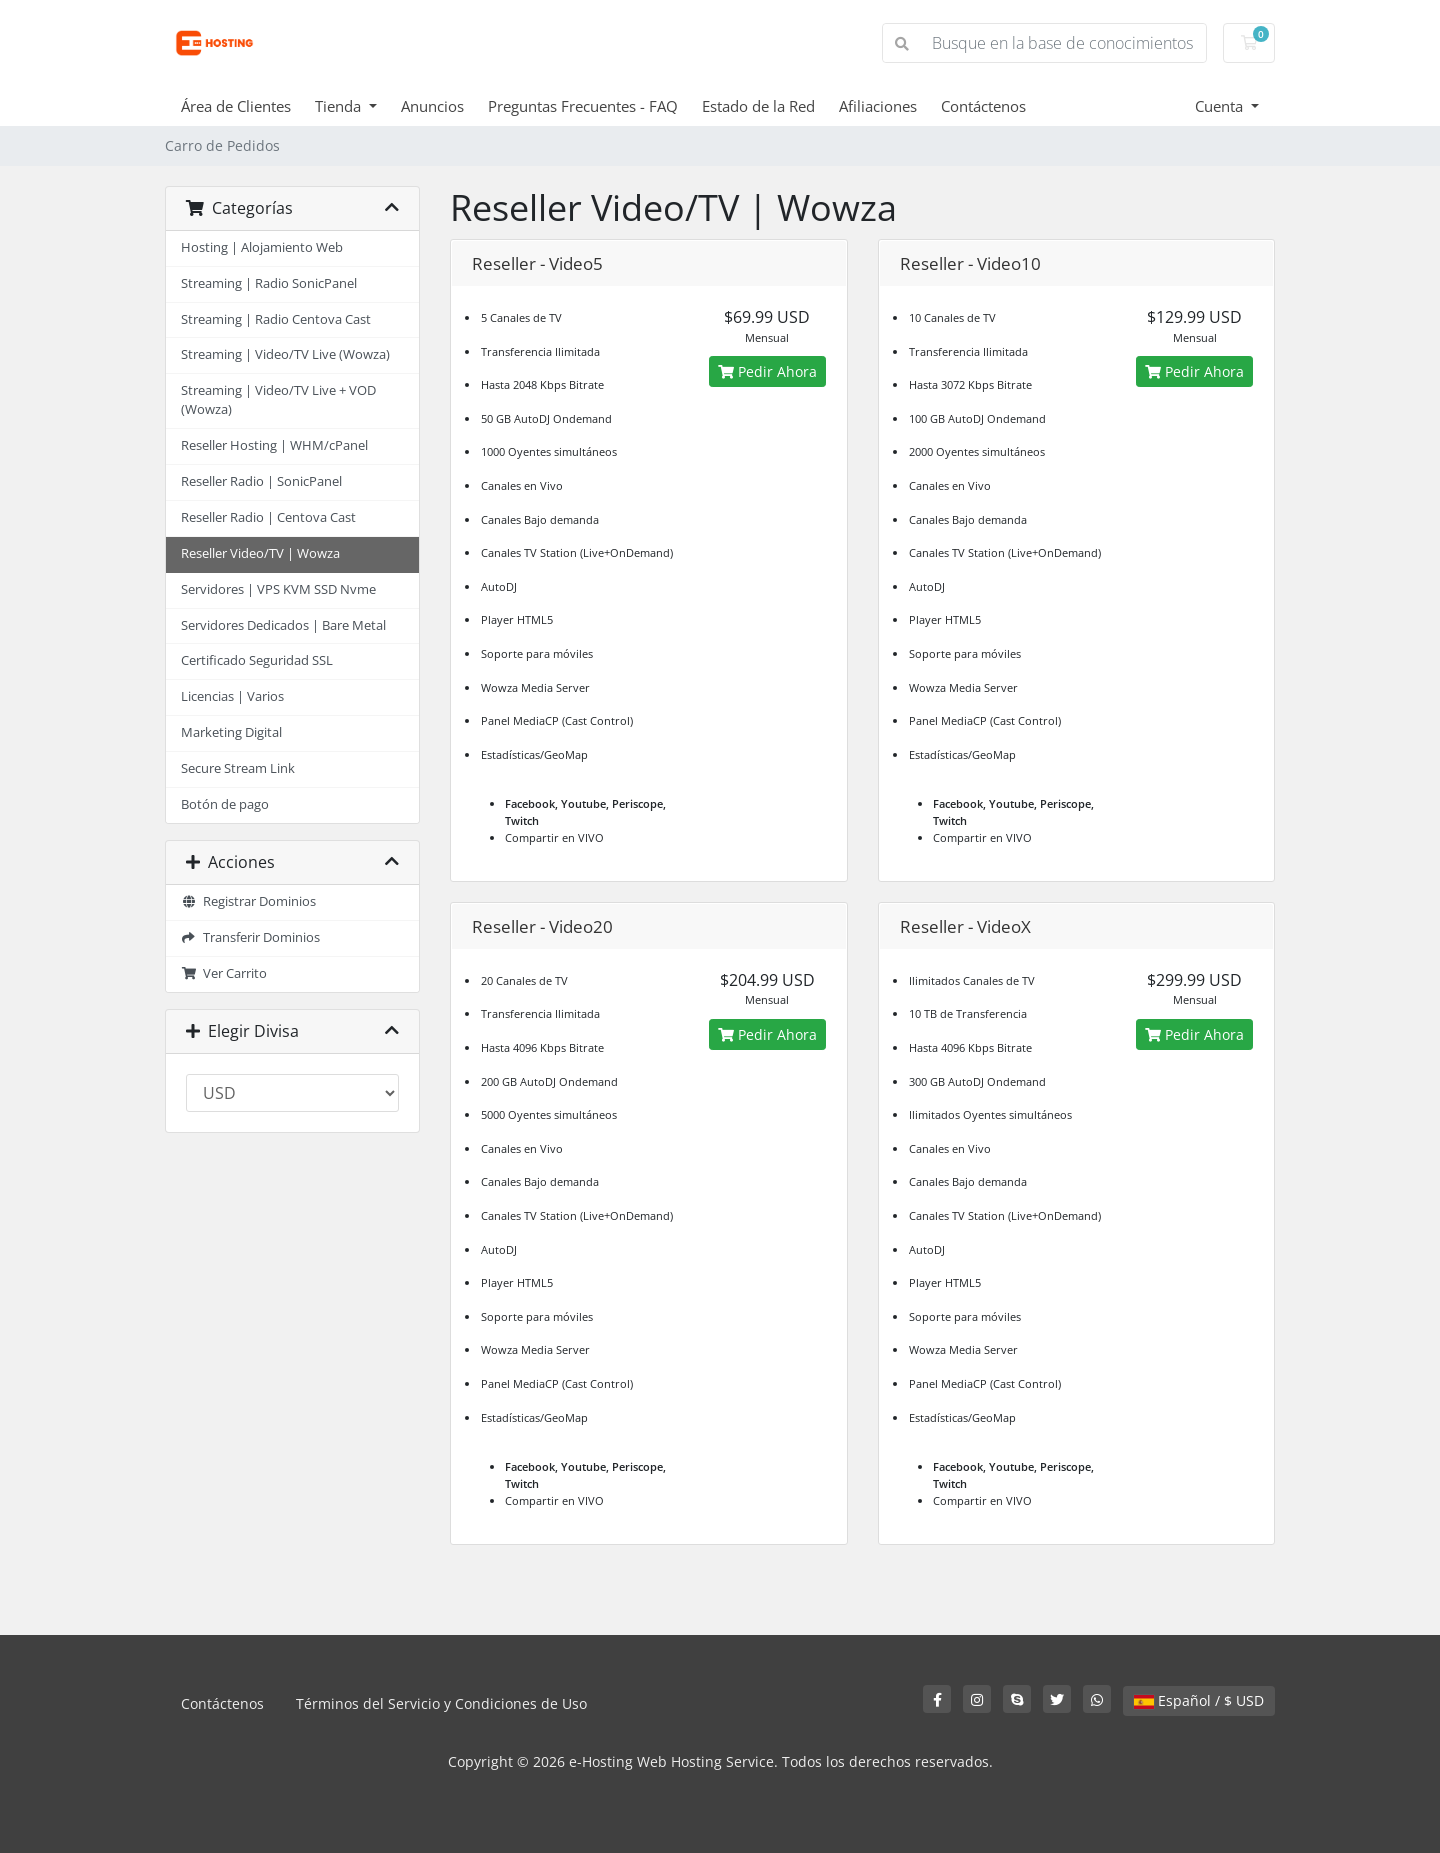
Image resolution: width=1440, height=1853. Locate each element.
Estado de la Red (758, 106)
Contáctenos (983, 106)
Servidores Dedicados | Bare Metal (283, 625)
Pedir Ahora (767, 371)
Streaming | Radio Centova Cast (276, 319)
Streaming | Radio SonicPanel (269, 283)
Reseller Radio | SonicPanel (261, 481)
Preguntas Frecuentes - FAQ (583, 106)
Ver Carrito (224, 973)
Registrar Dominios (248, 901)
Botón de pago (225, 804)
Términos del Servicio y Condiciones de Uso (441, 1703)
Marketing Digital (231, 732)
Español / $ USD (1199, 1700)
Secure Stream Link (238, 768)
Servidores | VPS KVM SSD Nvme (278, 589)
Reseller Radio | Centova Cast (268, 517)
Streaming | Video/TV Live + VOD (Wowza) (278, 400)
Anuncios (432, 106)
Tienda (340, 106)
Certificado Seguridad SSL (257, 660)
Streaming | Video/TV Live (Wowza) (285, 354)
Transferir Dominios (250, 937)
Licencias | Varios (232, 696)
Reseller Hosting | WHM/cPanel (274, 445)
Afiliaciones (878, 106)
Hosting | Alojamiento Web (262, 247)
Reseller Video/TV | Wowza (260, 553)
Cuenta (1221, 106)
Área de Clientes (236, 106)
